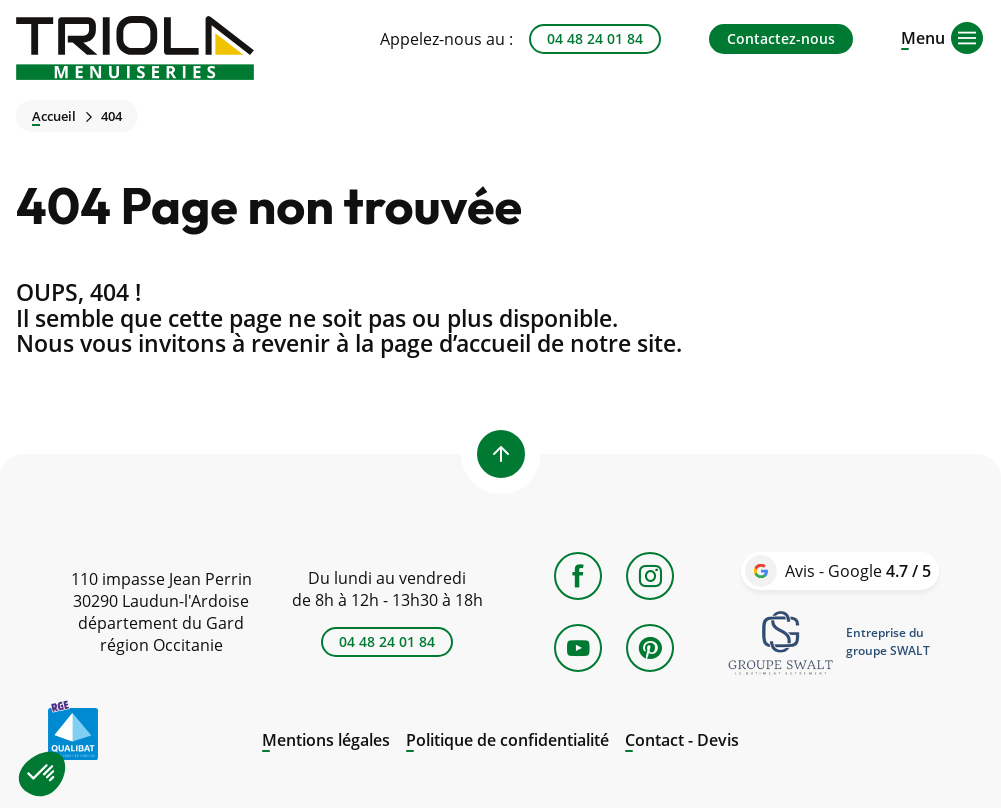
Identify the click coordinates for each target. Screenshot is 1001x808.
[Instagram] (650, 576)
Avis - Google (858, 571)
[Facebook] (578, 576)
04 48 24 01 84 (595, 38)
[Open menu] (923, 36)
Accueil (54, 116)
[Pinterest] (650, 648)
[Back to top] (501, 454)
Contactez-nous (781, 38)
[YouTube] (578, 648)
